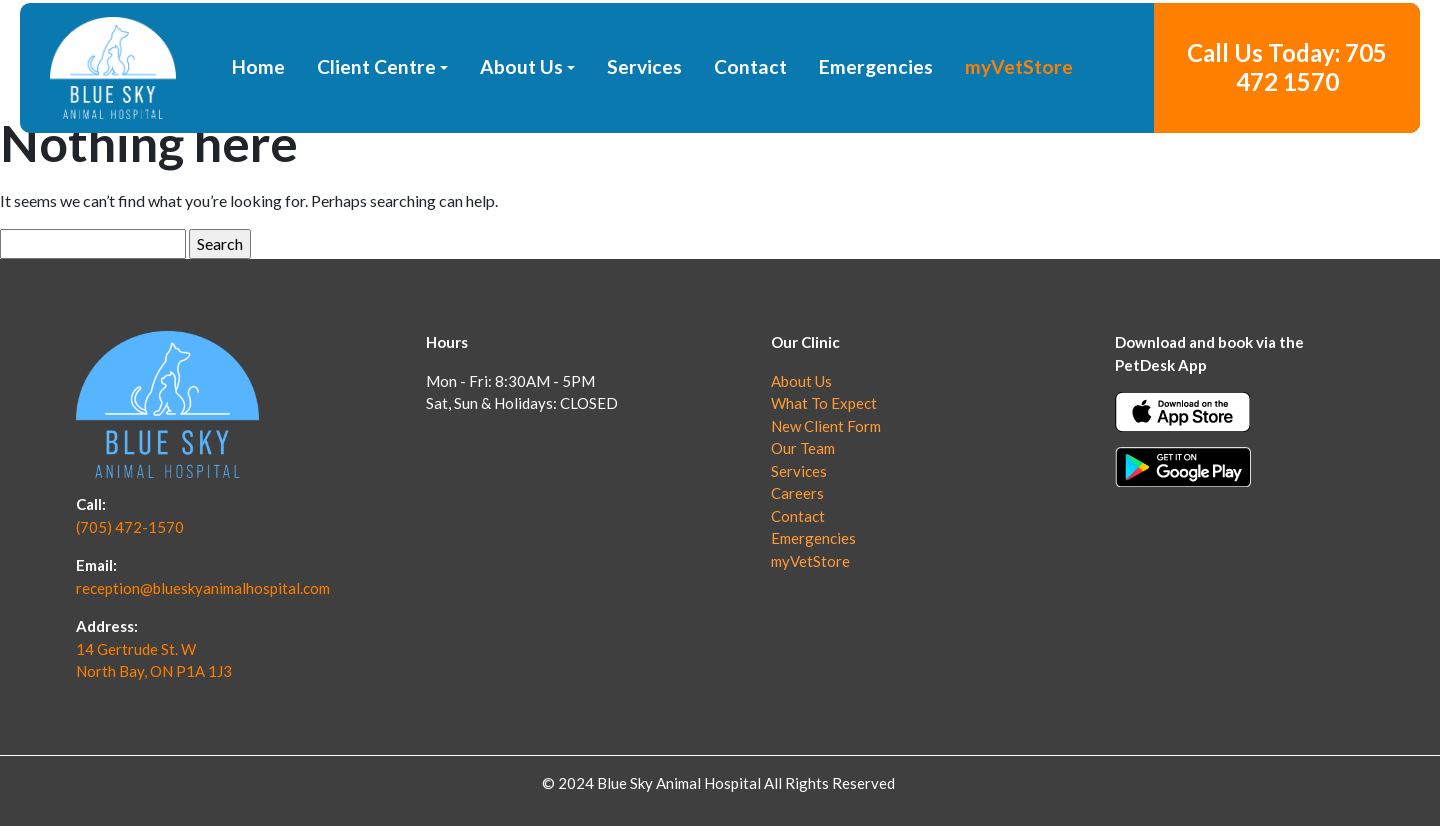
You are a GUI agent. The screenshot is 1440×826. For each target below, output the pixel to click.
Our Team (803, 448)
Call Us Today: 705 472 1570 (1287, 119)
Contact (750, 118)
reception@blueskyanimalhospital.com (203, 588)
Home (258, 118)
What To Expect (824, 403)
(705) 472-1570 (130, 527)
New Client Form (826, 426)
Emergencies (876, 118)
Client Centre (376, 118)
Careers (797, 493)
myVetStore (1019, 118)
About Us (521, 118)
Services (644, 118)
